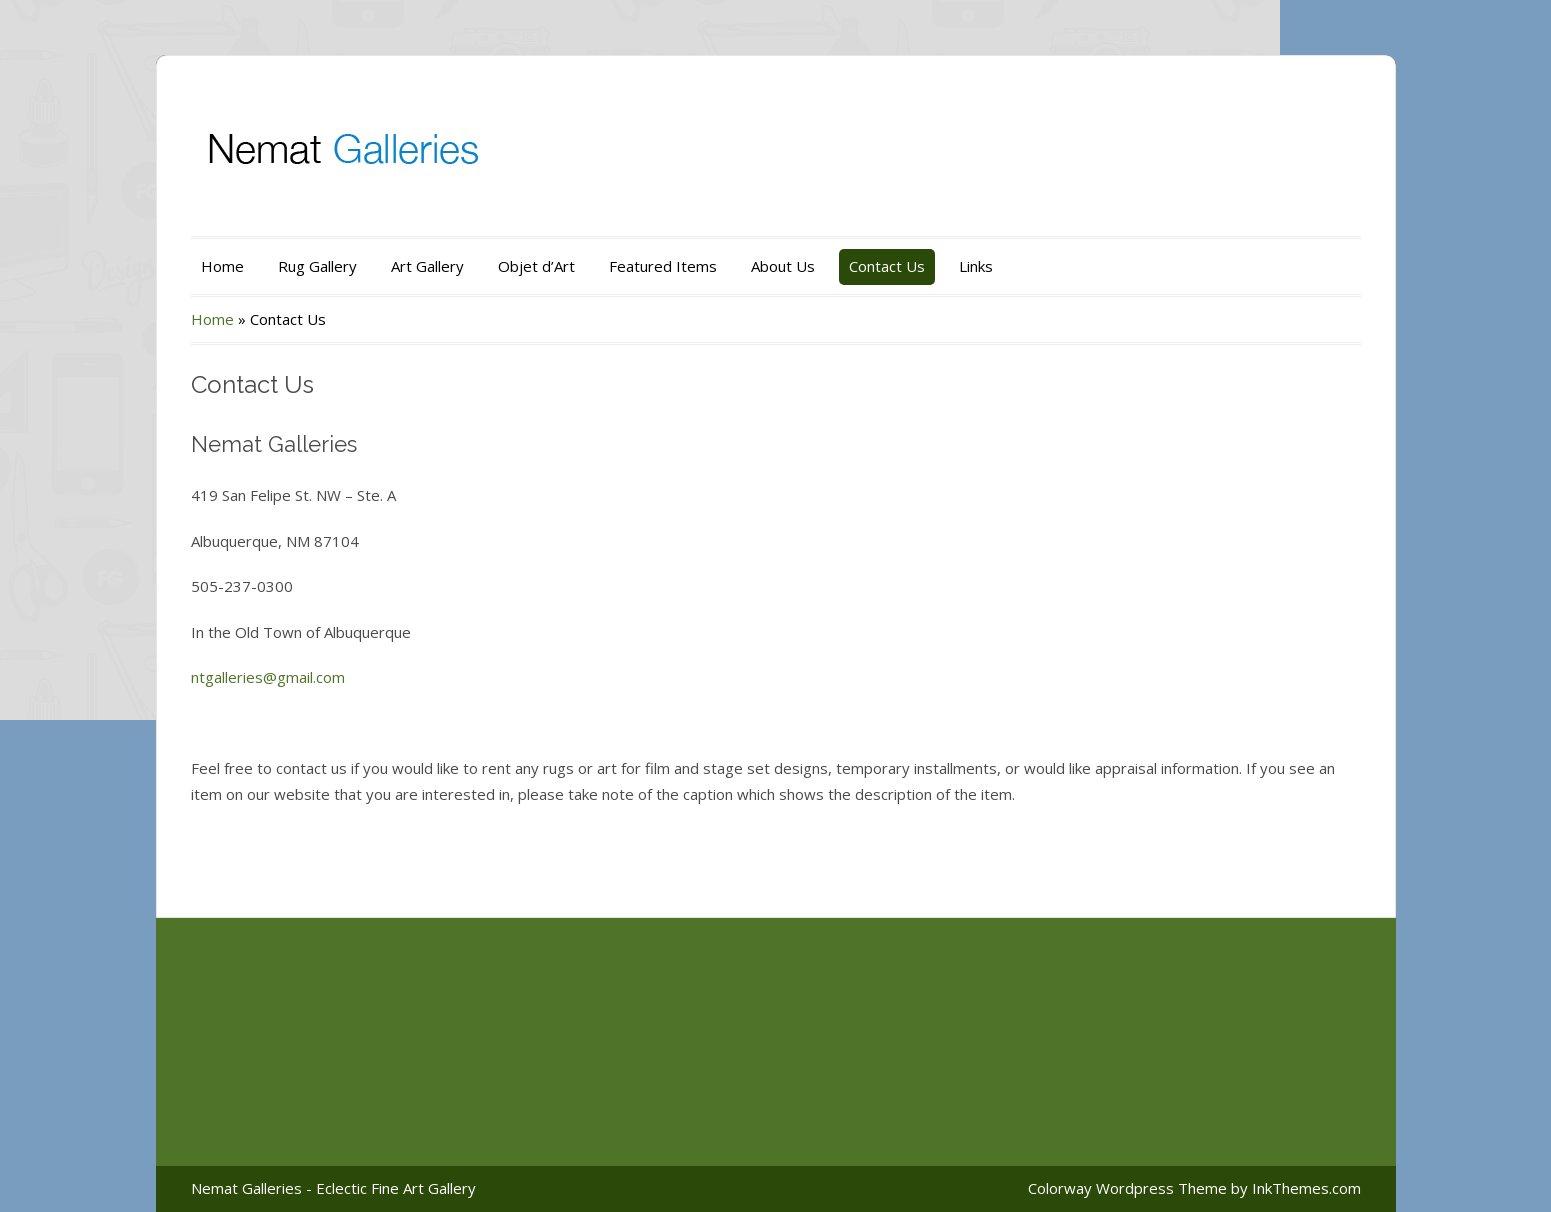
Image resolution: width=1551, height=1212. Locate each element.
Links (976, 266)
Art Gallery (427, 266)
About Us (783, 266)
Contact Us (887, 266)
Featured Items (663, 266)
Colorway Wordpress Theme (1127, 1188)
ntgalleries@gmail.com (268, 677)
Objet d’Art (536, 266)
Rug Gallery (317, 266)
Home (222, 266)
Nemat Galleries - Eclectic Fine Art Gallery (333, 1188)
